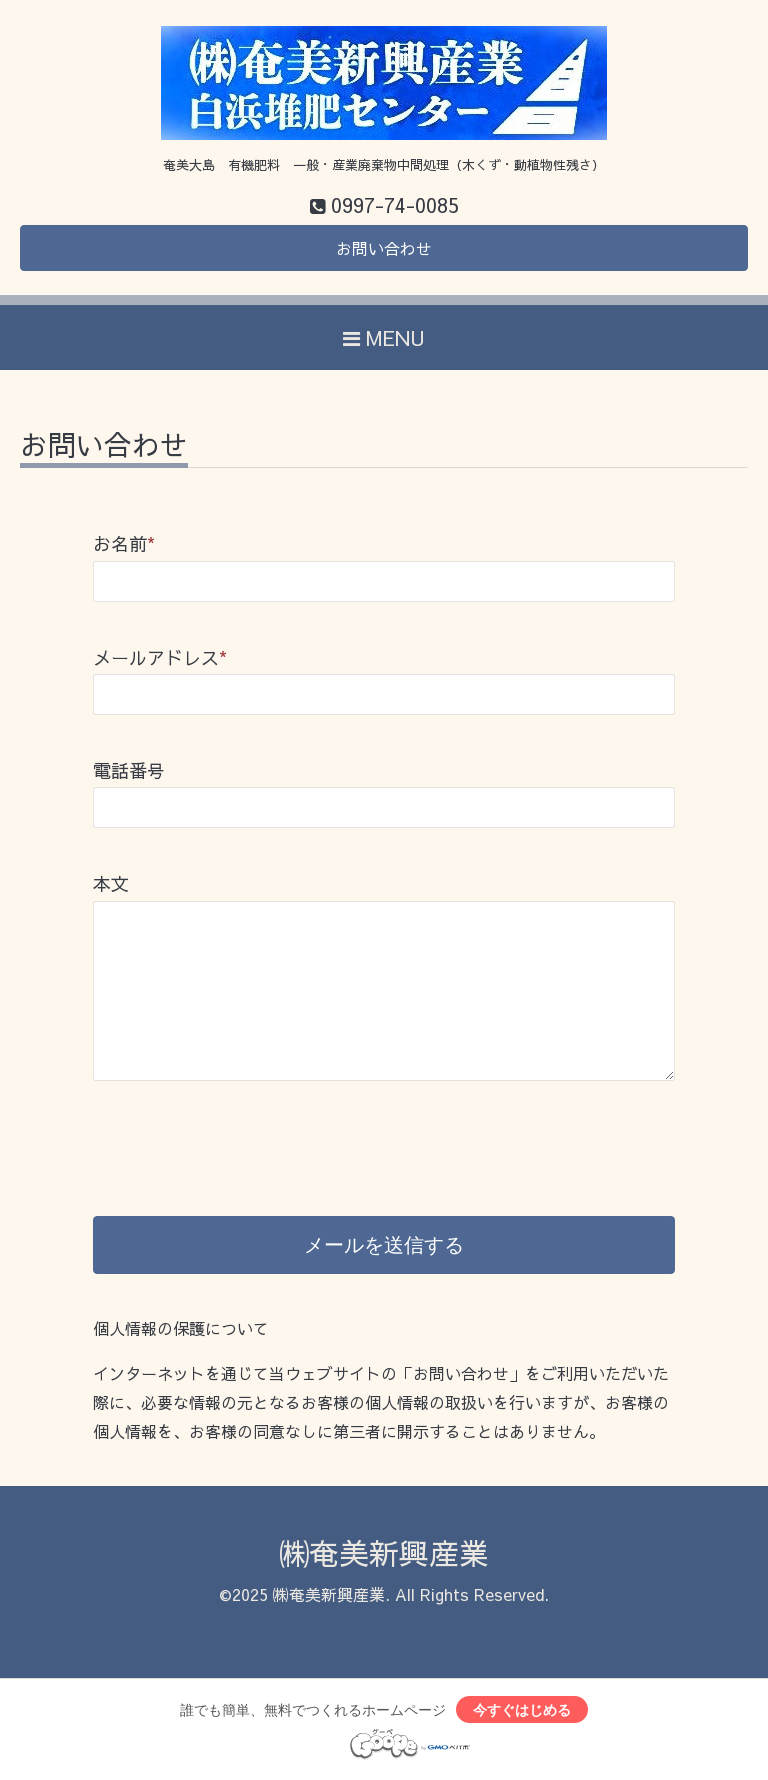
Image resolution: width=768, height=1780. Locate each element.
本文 (111, 883)
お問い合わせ (384, 248)
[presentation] (245, 1127)
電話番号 (129, 770)
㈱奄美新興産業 (384, 1552)
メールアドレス (160, 657)
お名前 (124, 543)
